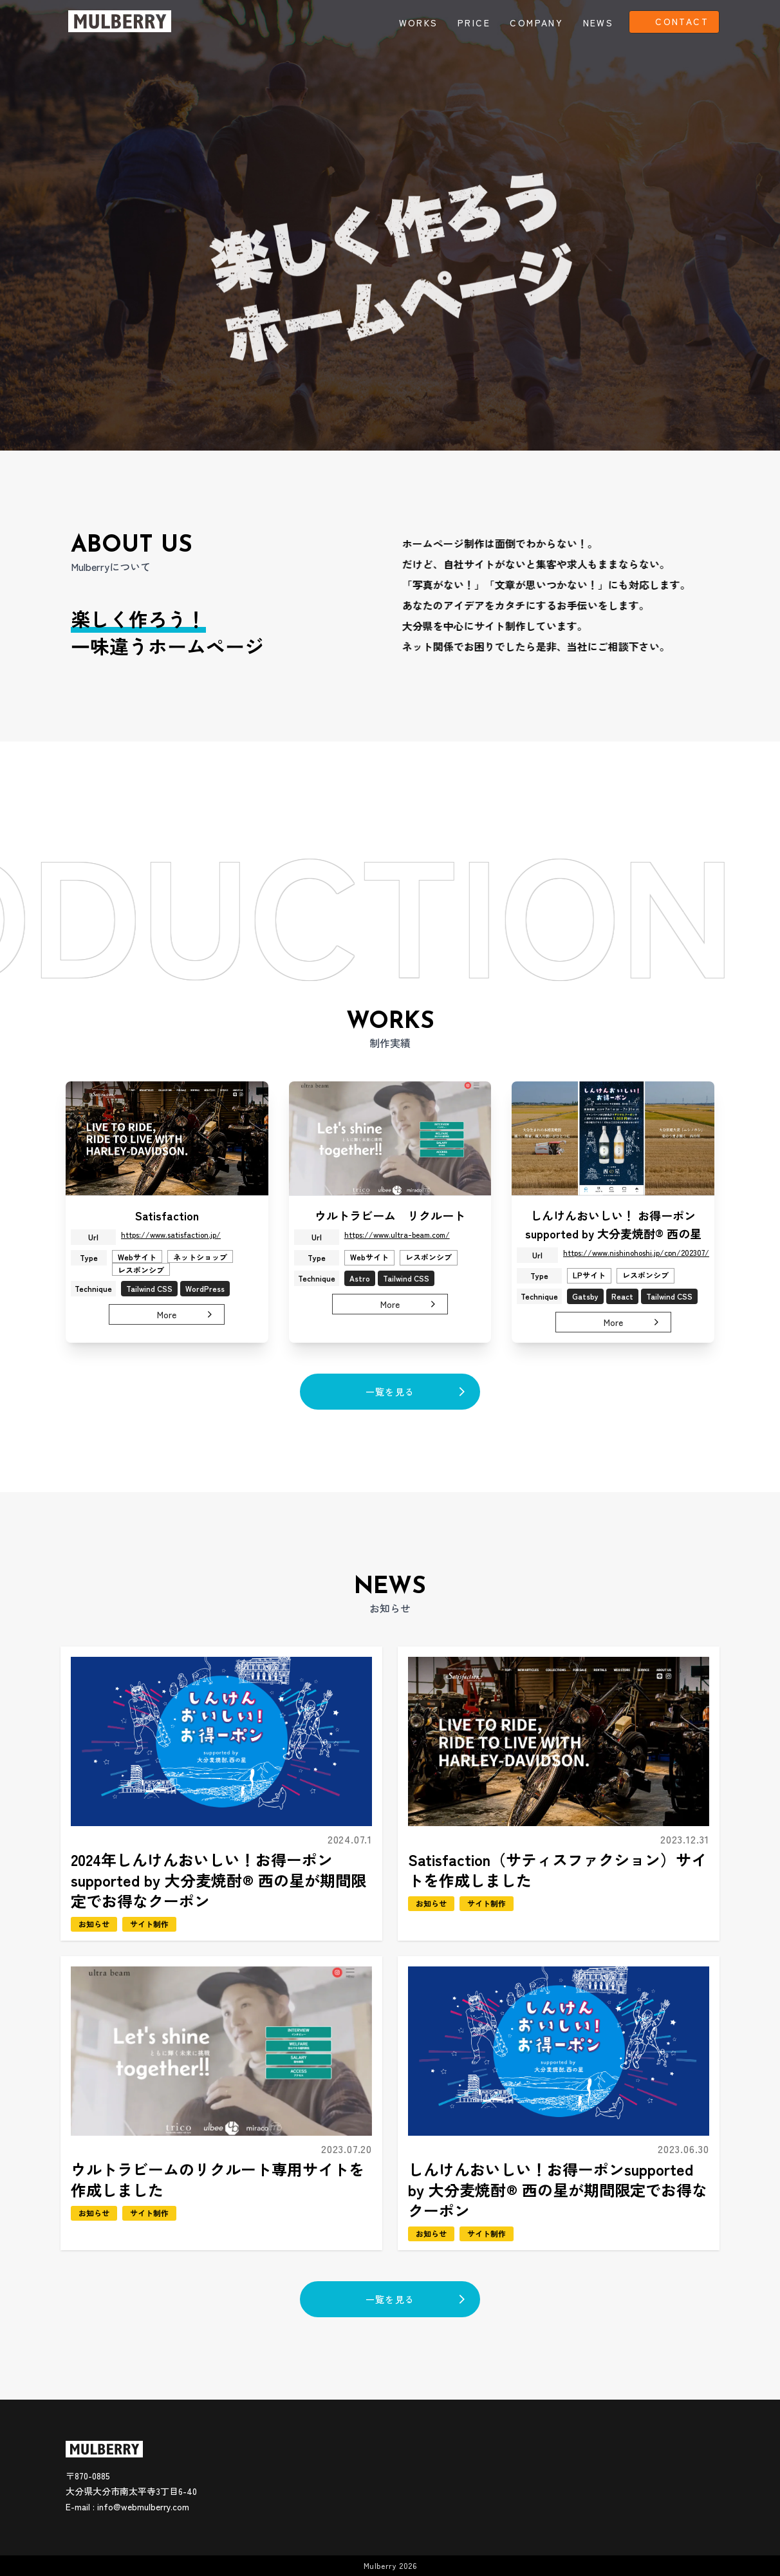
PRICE (474, 22)
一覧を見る (419, 1392)
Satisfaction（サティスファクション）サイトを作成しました (557, 1897)
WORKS (418, 22)
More (186, 1341)
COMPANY (536, 22)
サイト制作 (149, 1951)
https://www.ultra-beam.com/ (397, 1261)
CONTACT (682, 21)
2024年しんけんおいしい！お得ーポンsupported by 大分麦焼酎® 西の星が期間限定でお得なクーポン (218, 1907)
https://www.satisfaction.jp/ (171, 1261)
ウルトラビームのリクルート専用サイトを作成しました (217, 2206)
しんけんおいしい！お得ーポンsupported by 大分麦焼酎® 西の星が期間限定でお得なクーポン (557, 2217)
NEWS (598, 22)
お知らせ (94, 1951)
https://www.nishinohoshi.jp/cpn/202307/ (636, 1279)
